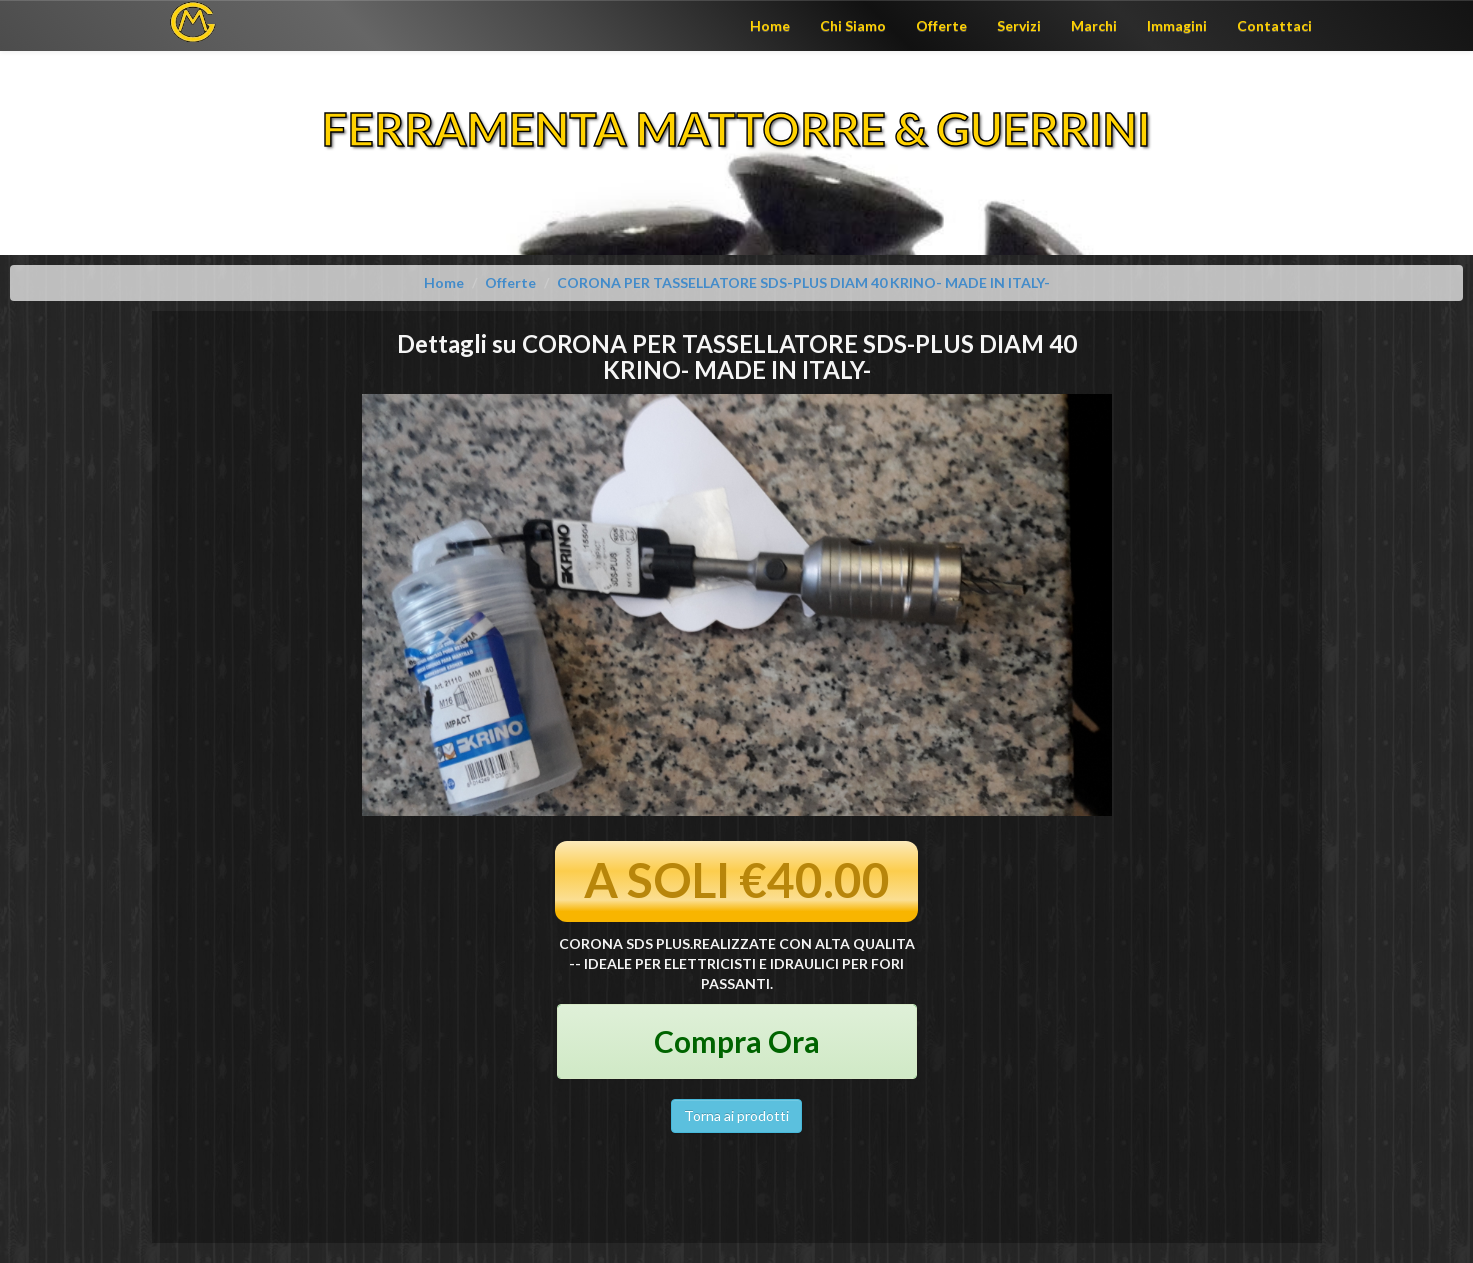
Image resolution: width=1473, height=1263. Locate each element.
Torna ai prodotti (736, 1115)
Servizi (1019, 25)
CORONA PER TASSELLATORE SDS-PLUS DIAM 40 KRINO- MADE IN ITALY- (803, 282)
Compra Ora (737, 1041)
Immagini (1177, 25)
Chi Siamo (853, 25)
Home (770, 25)
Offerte (941, 25)
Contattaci (1274, 25)
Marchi (1094, 25)
